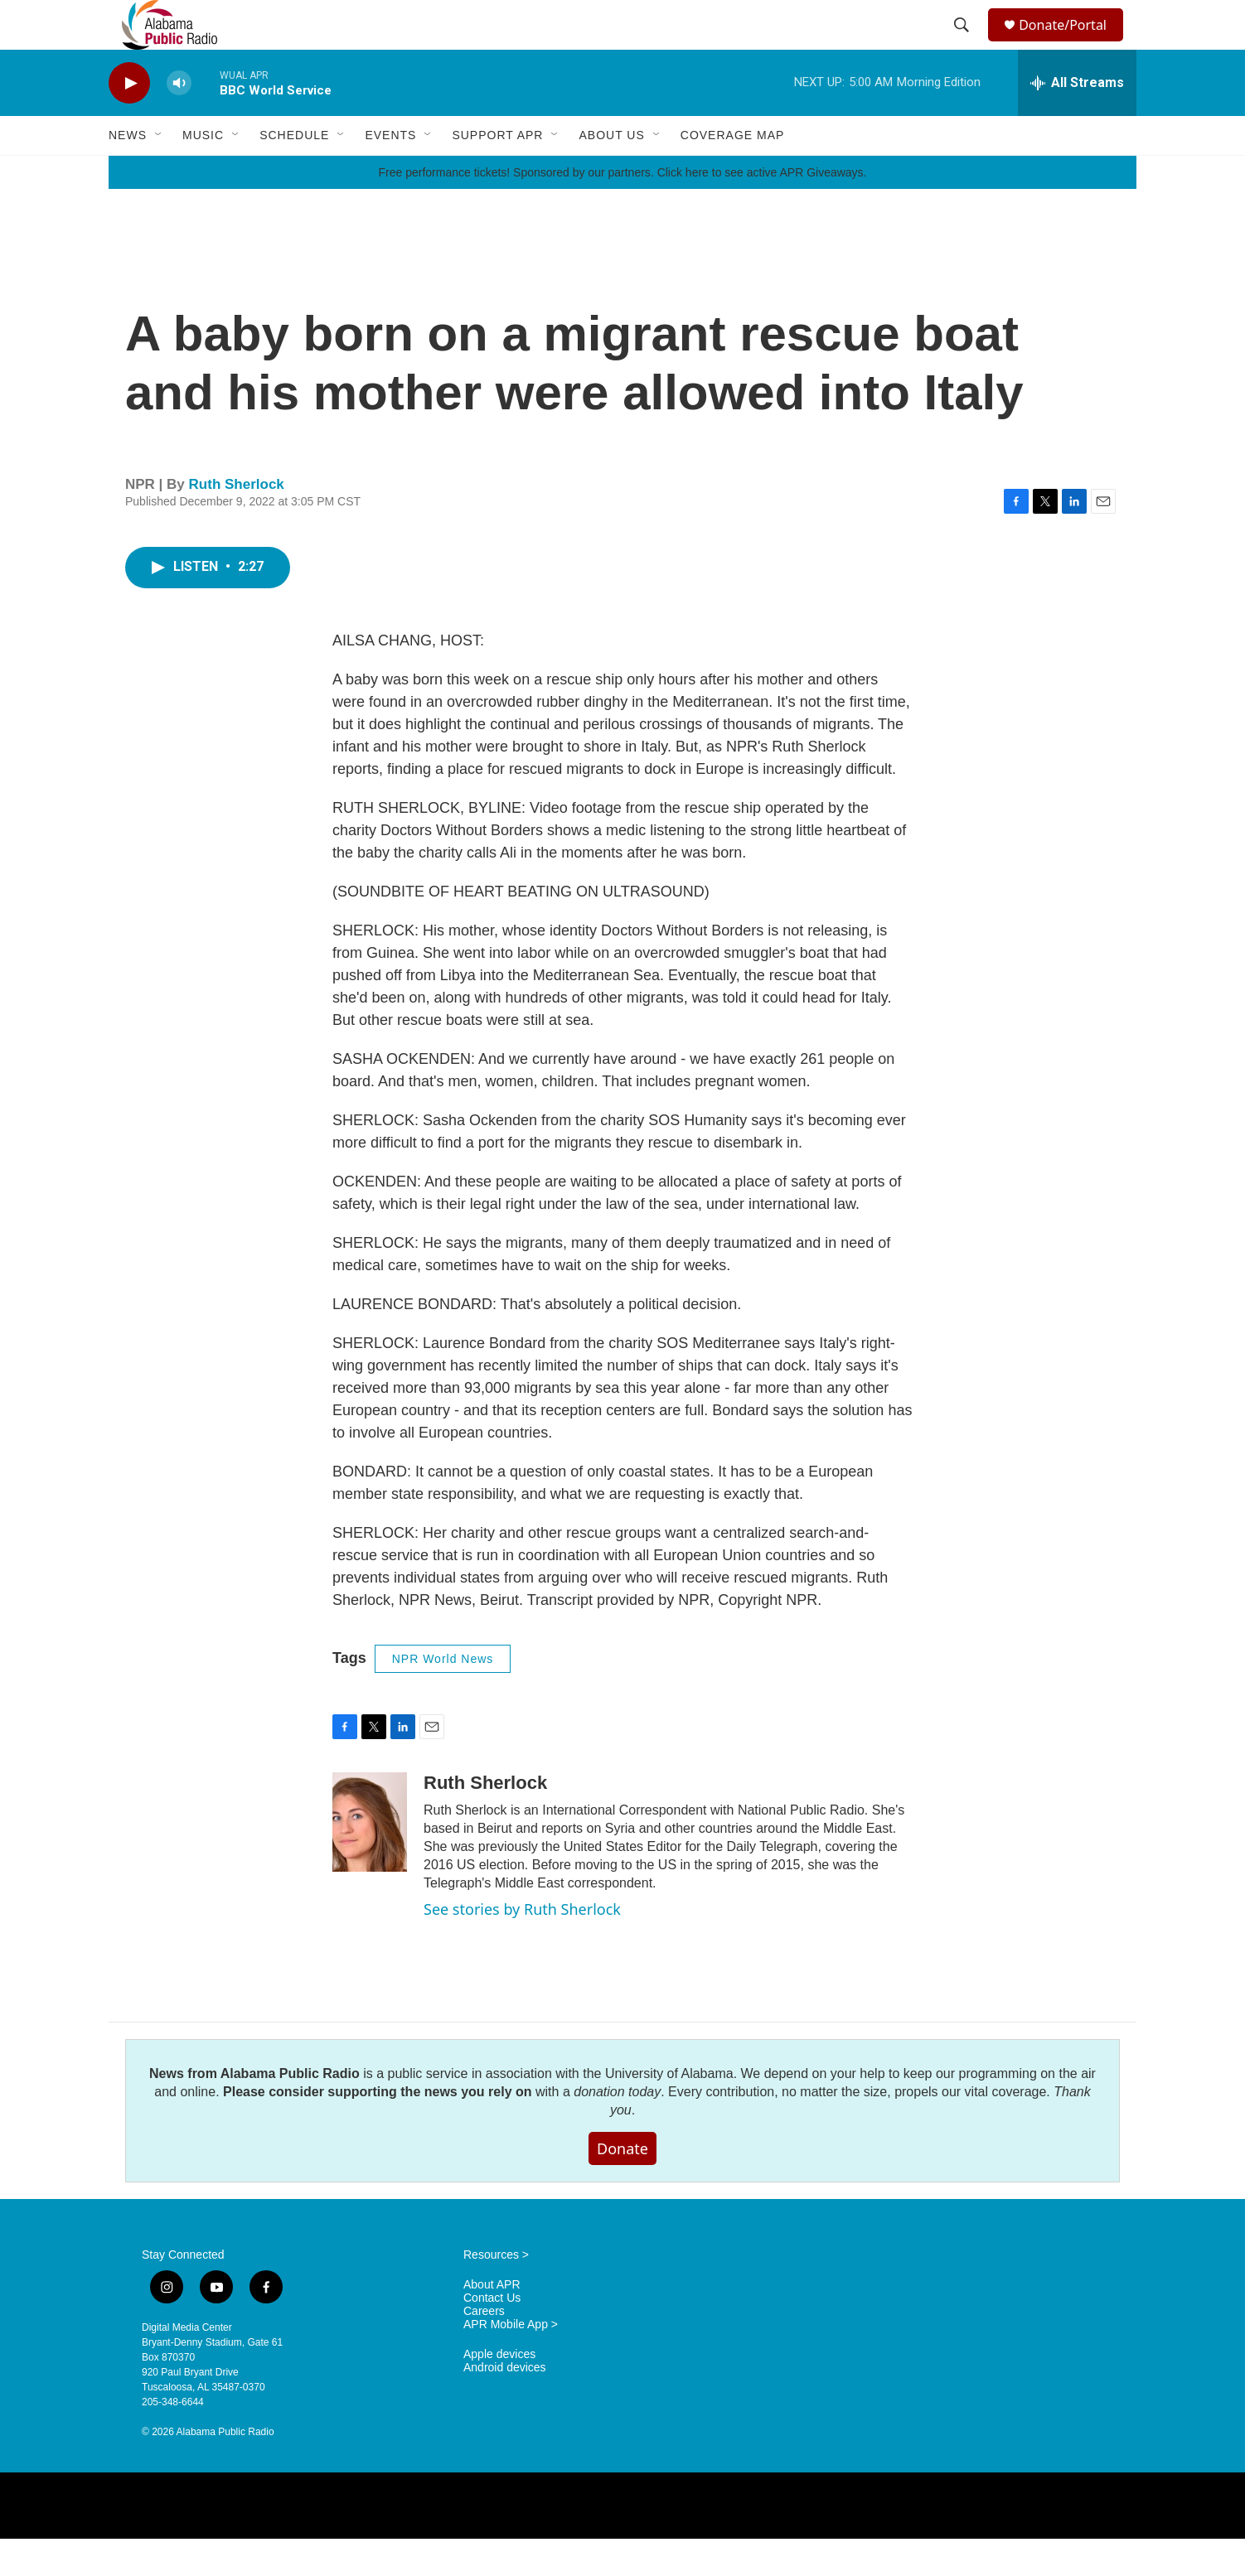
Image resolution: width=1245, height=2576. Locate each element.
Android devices (504, 2405)
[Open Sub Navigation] (159, 172)
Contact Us (492, 2335)
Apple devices (499, 2391)
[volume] (179, 120)
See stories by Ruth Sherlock (522, 1946)
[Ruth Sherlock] (369, 1859)
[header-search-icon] (964, 43)
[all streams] (1077, 120)
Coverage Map (733, 172)
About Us (611, 172)
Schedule (294, 172)
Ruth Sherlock (236, 521)
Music (203, 172)
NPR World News (443, 1696)
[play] (129, 120)
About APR (492, 2322)
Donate (622, 2186)
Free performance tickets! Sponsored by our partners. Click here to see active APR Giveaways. (622, 209)
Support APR (497, 172)
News (128, 172)
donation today (617, 2129)
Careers (484, 2348)
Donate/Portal (1070, 43)
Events (390, 172)
